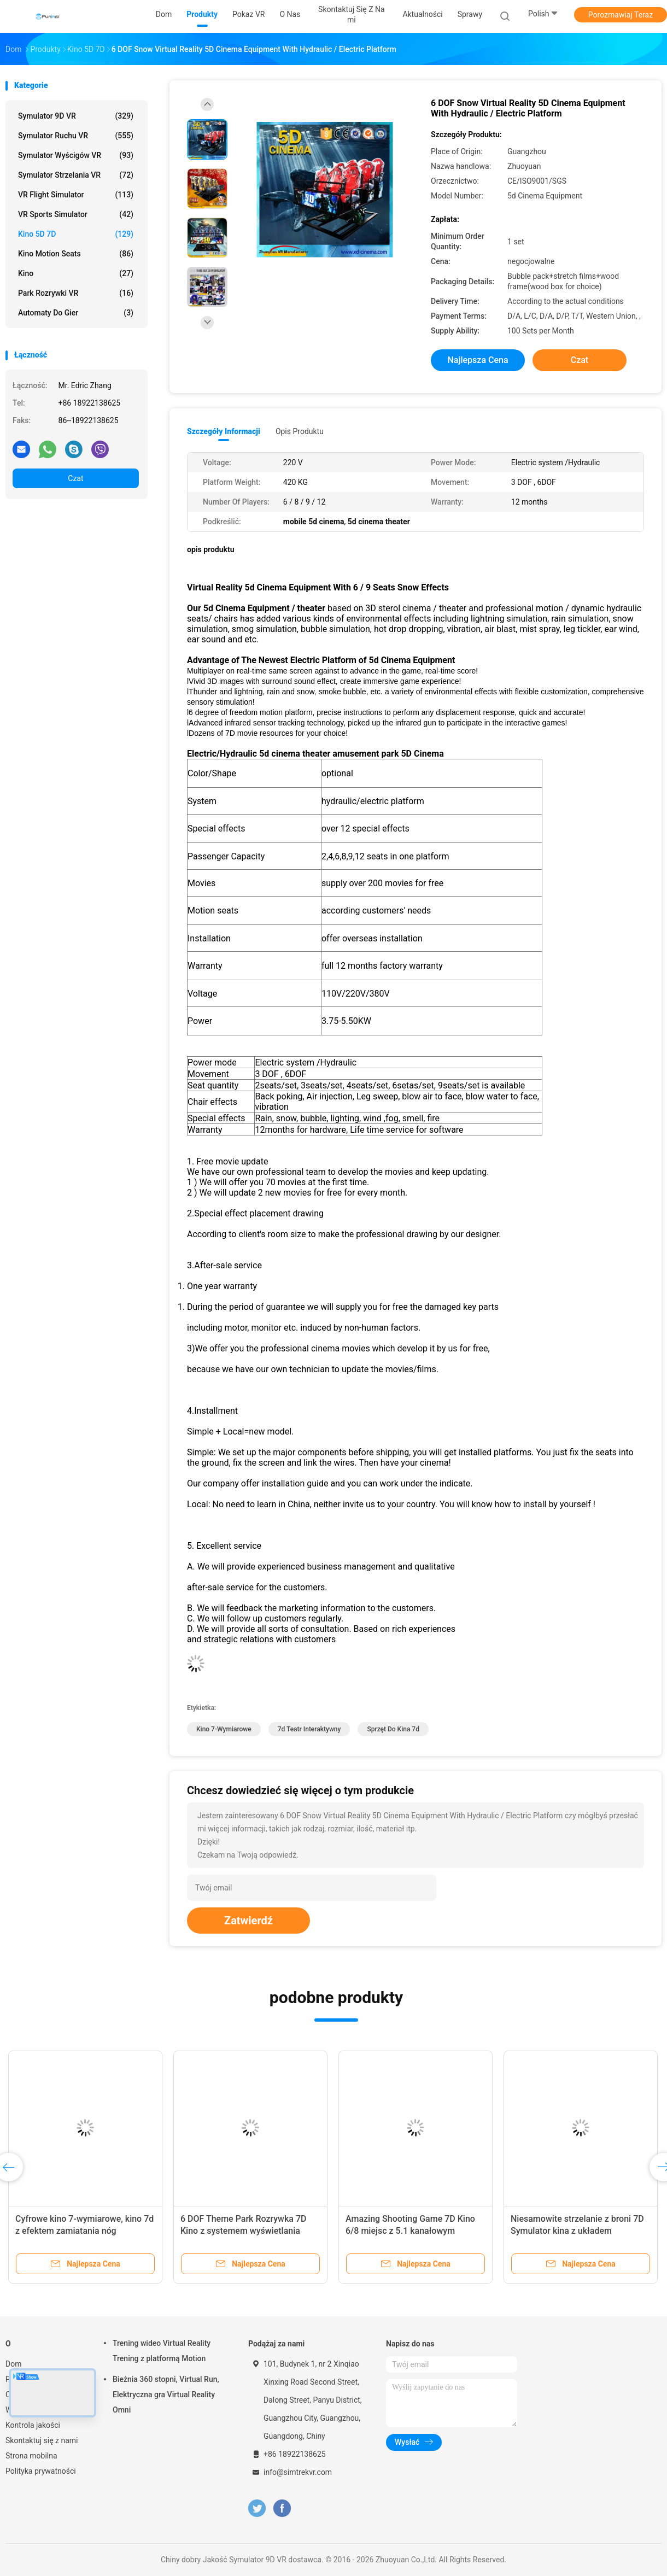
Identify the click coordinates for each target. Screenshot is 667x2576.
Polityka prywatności (40, 2471)
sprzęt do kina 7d (393, 1729)
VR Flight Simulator (75, 194)
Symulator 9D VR (75, 115)
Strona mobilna (31, 2455)
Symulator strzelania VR (75, 174)
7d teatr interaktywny (309, 1729)
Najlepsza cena (477, 360)
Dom (13, 2364)
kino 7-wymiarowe (223, 1729)
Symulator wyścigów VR (75, 155)
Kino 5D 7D (75, 234)
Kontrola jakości (32, 2425)
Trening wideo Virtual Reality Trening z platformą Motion (161, 2351)
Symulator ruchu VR (75, 135)
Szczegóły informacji (223, 431)
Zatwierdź (248, 1920)
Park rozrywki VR (75, 293)
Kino (75, 273)
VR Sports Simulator (75, 214)
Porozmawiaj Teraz (620, 14)
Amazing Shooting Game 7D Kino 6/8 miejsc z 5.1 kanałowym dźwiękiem (410, 2231)
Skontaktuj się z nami (41, 2440)
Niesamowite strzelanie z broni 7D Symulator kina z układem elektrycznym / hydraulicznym (577, 2231)
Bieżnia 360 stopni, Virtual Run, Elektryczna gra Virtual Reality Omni (166, 2394)
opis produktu (300, 431)
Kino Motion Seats (75, 253)
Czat (75, 478)
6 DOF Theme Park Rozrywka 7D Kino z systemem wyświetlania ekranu (243, 2231)
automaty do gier (75, 312)
